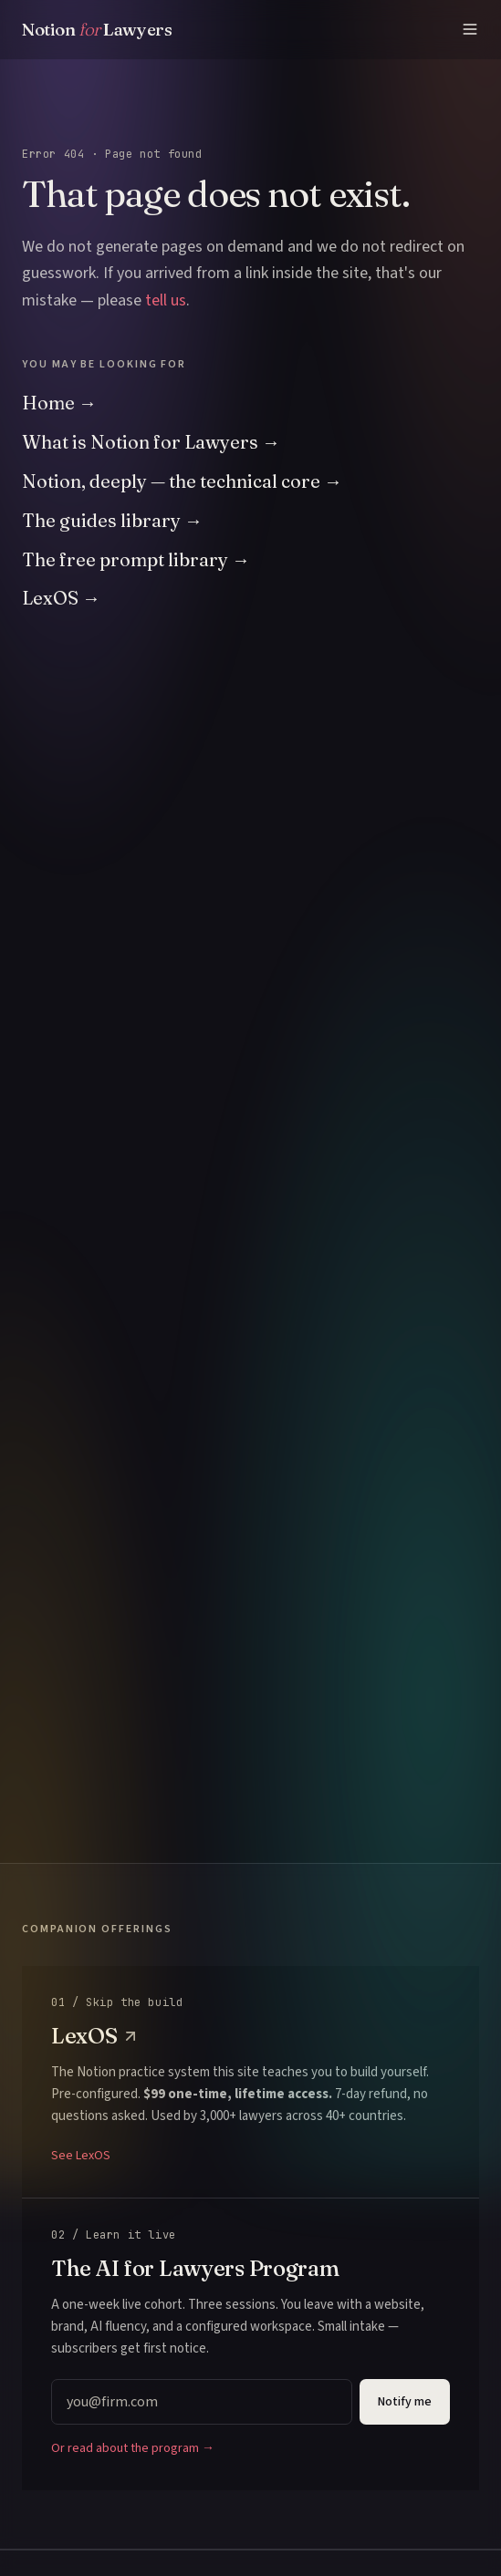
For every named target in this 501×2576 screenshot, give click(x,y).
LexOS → (61, 597)
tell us (165, 300)
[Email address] (201, 2402)
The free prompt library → (136, 559)
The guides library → (112, 520)
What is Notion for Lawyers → (151, 441)
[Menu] (470, 29)
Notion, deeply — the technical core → (182, 481)
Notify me (405, 2402)
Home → (59, 402)
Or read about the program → (132, 2448)
